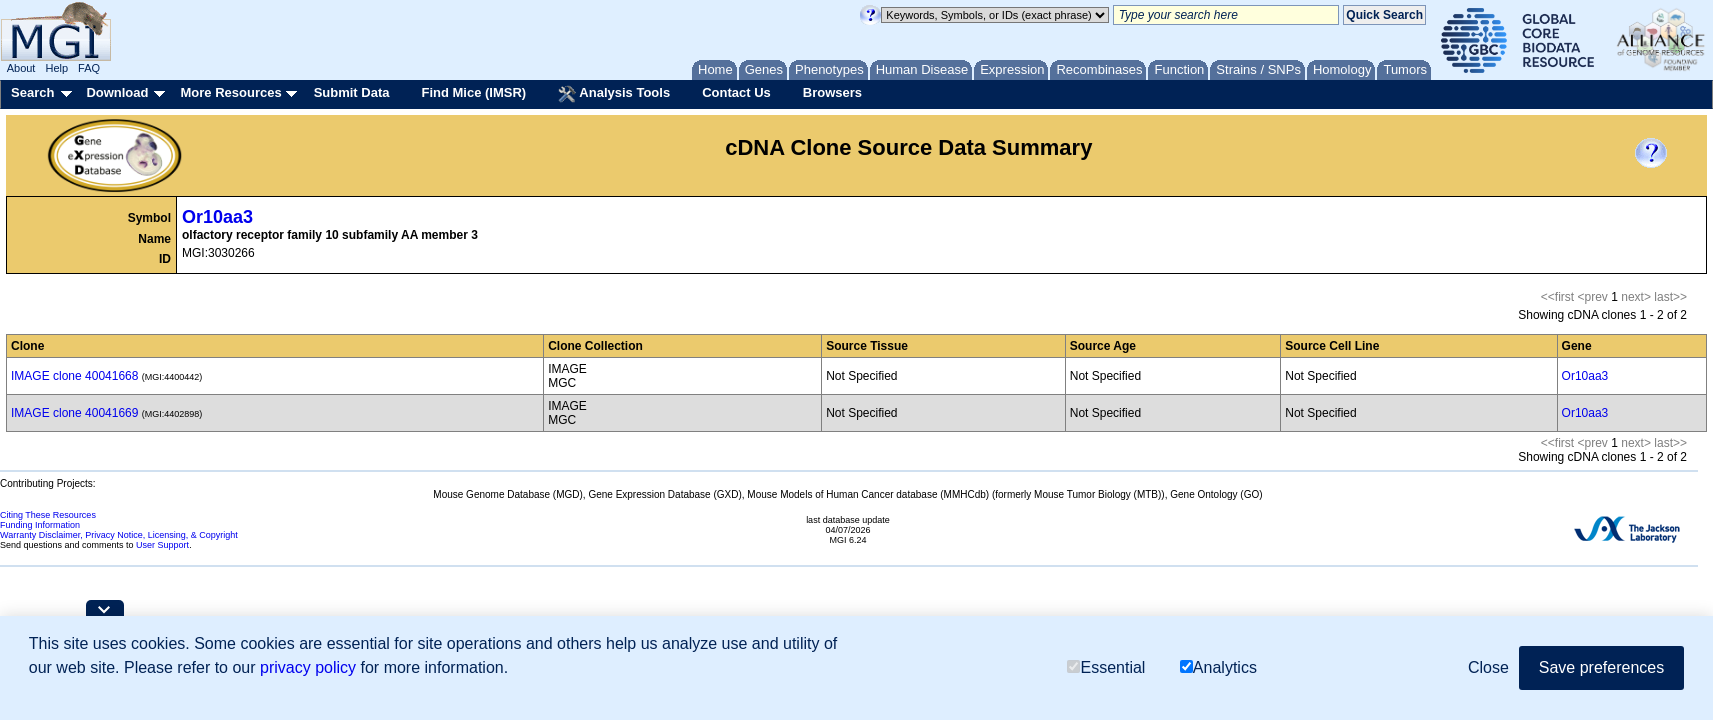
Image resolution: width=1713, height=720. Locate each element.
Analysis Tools (614, 94)
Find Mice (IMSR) (473, 92)
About (21, 68)
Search (32, 92)
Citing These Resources (48, 515)
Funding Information (40, 525)
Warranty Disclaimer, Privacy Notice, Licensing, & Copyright (119, 535)
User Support (162, 545)
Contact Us (736, 92)
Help (56, 68)
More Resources (230, 92)
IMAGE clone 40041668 (74, 376)
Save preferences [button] (1601, 667)
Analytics (1218, 667)
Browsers (832, 92)
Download (117, 92)
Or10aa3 (217, 217)
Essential (1106, 667)
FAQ (89, 68)
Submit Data (352, 92)
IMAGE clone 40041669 (74, 413)
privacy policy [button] (308, 667)
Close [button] (1488, 667)
